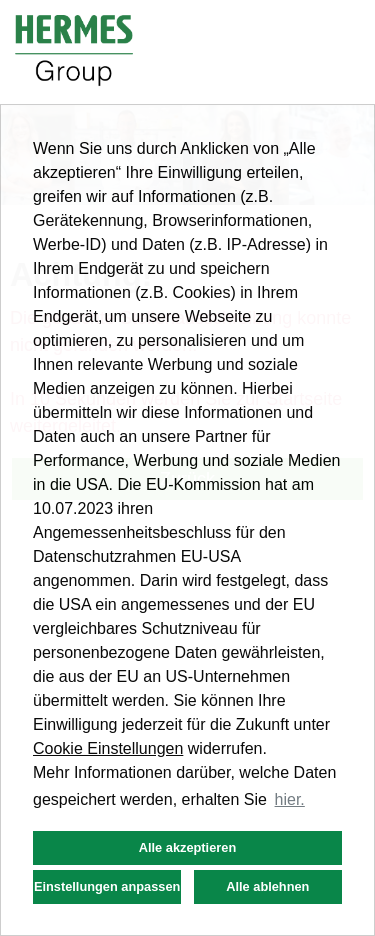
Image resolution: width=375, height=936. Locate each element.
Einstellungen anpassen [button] (107, 886)
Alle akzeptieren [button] (187, 847)
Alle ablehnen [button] (267, 886)
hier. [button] (290, 799)
